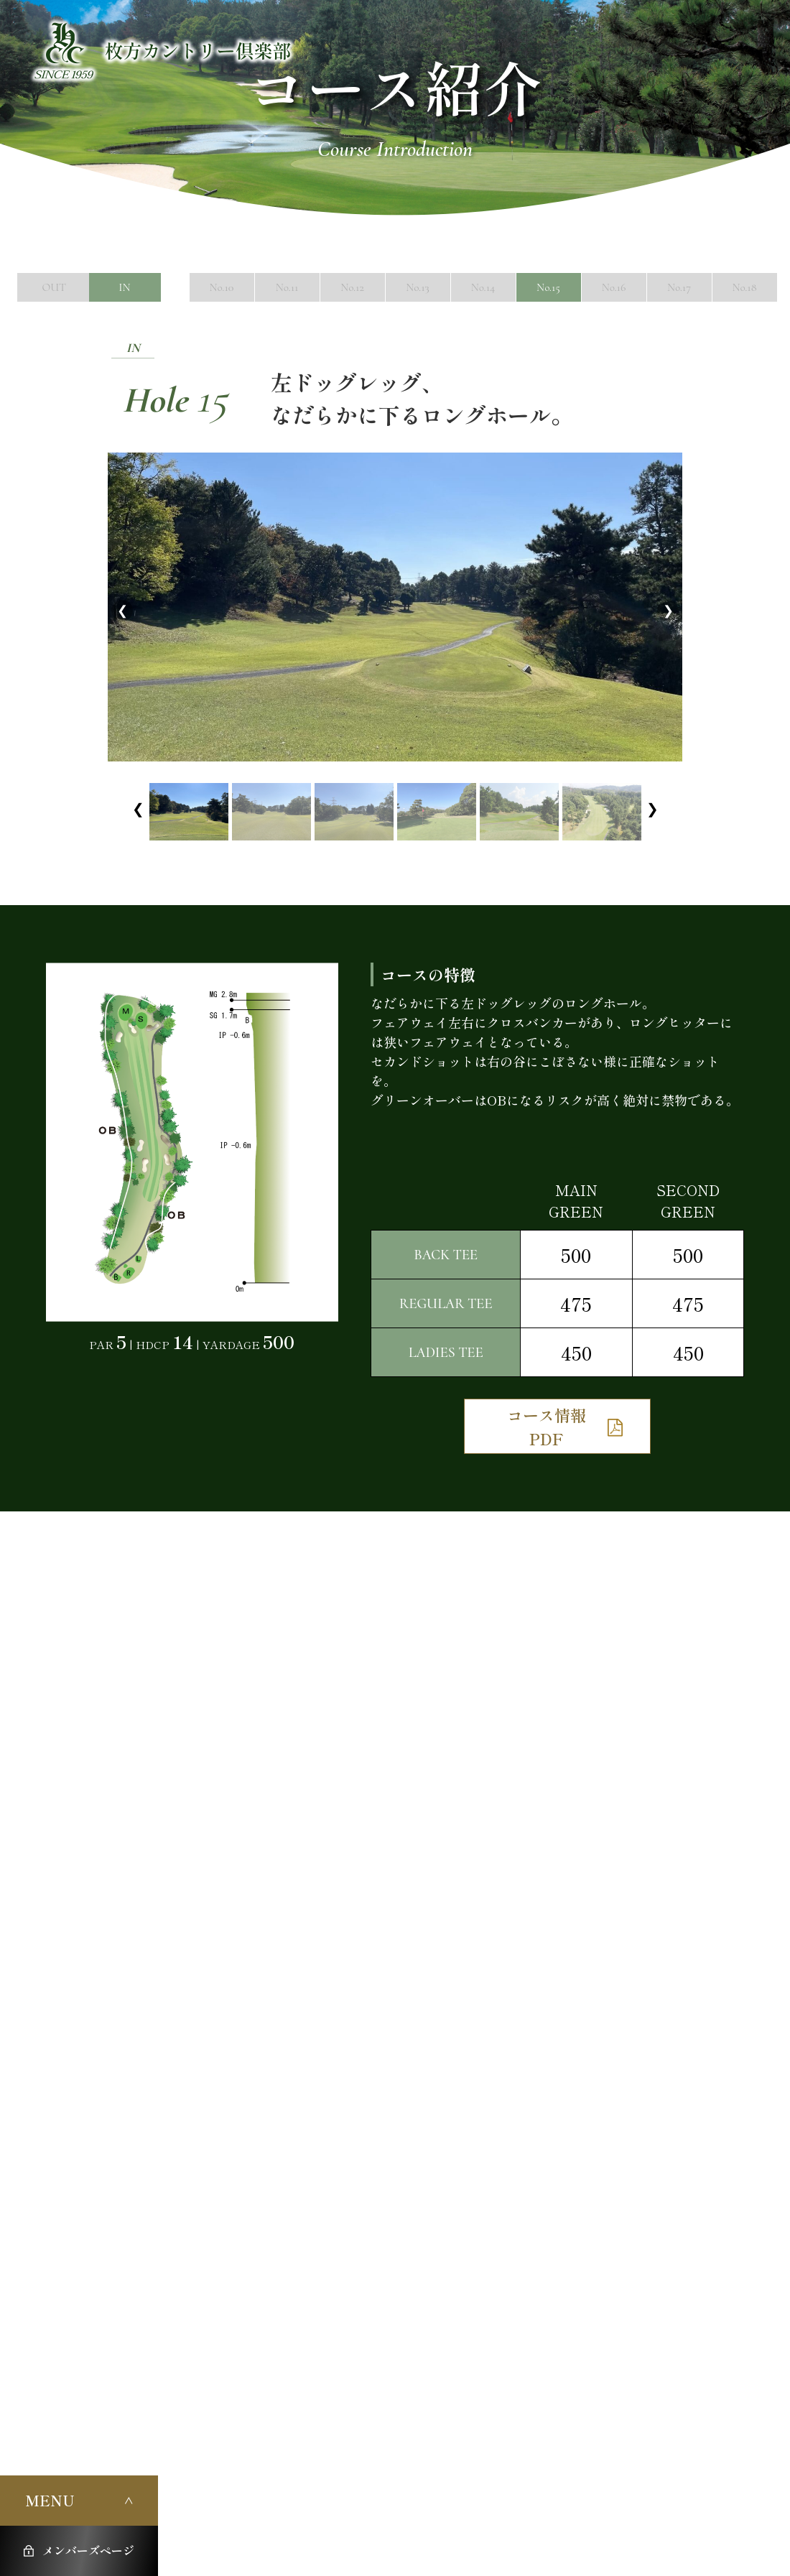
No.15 (548, 287)
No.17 (679, 287)
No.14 (483, 287)
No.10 (222, 287)
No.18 (744, 287)
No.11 (287, 287)
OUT (54, 287)
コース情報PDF (546, 1426)
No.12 (352, 287)
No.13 (417, 287)
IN (124, 287)
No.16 (614, 287)
